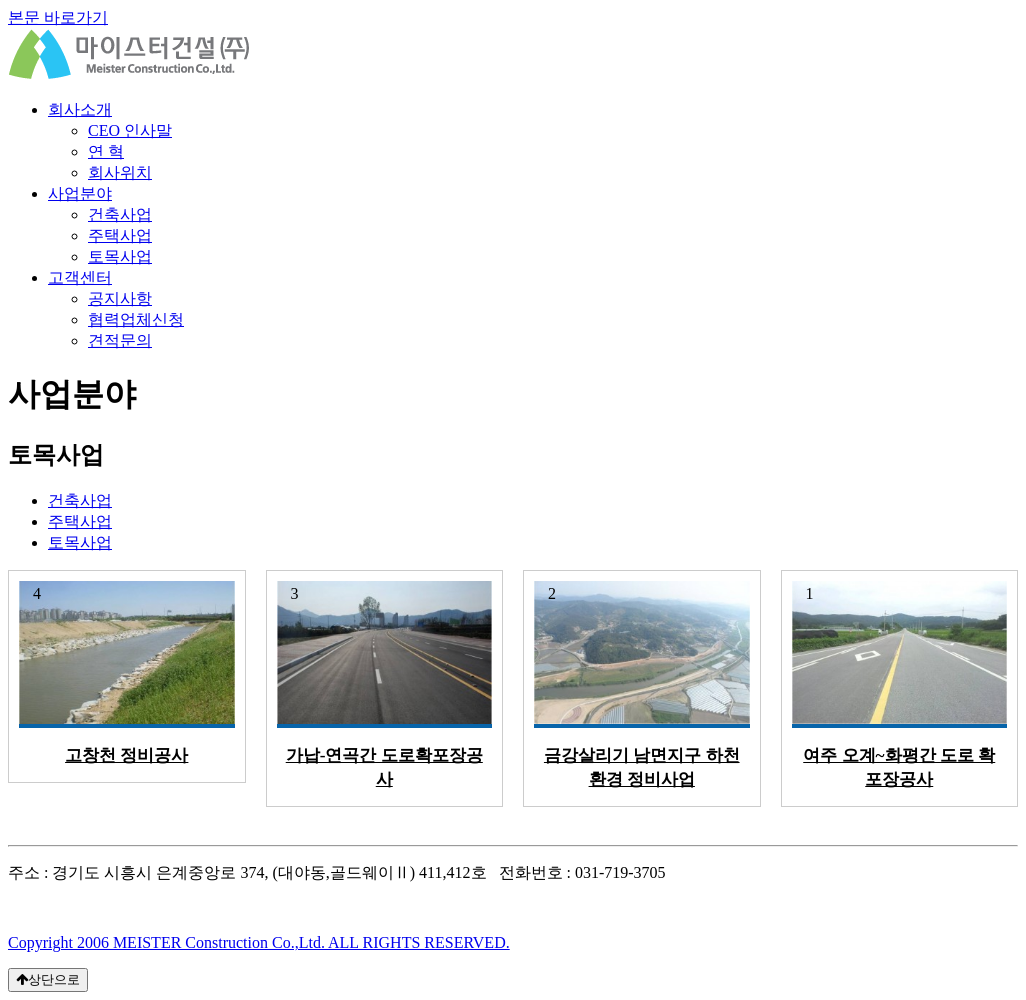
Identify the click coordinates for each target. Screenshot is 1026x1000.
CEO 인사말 (130, 130)
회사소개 (80, 109)
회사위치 (120, 172)
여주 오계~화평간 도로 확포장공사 (899, 767)
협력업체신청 (136, 319)
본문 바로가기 (58, 17)
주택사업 (120, 235)
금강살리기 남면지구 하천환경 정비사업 (642, 767)
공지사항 (120, 298)
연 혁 (106, 151)
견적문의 (120, 340)
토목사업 (120, 256)
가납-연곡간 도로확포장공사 (384, 767)
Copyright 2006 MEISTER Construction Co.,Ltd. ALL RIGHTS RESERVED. (259, 942)
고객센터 (80, 277)
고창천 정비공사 (126, 755)
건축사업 (120, 214)
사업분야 (80, 193)
